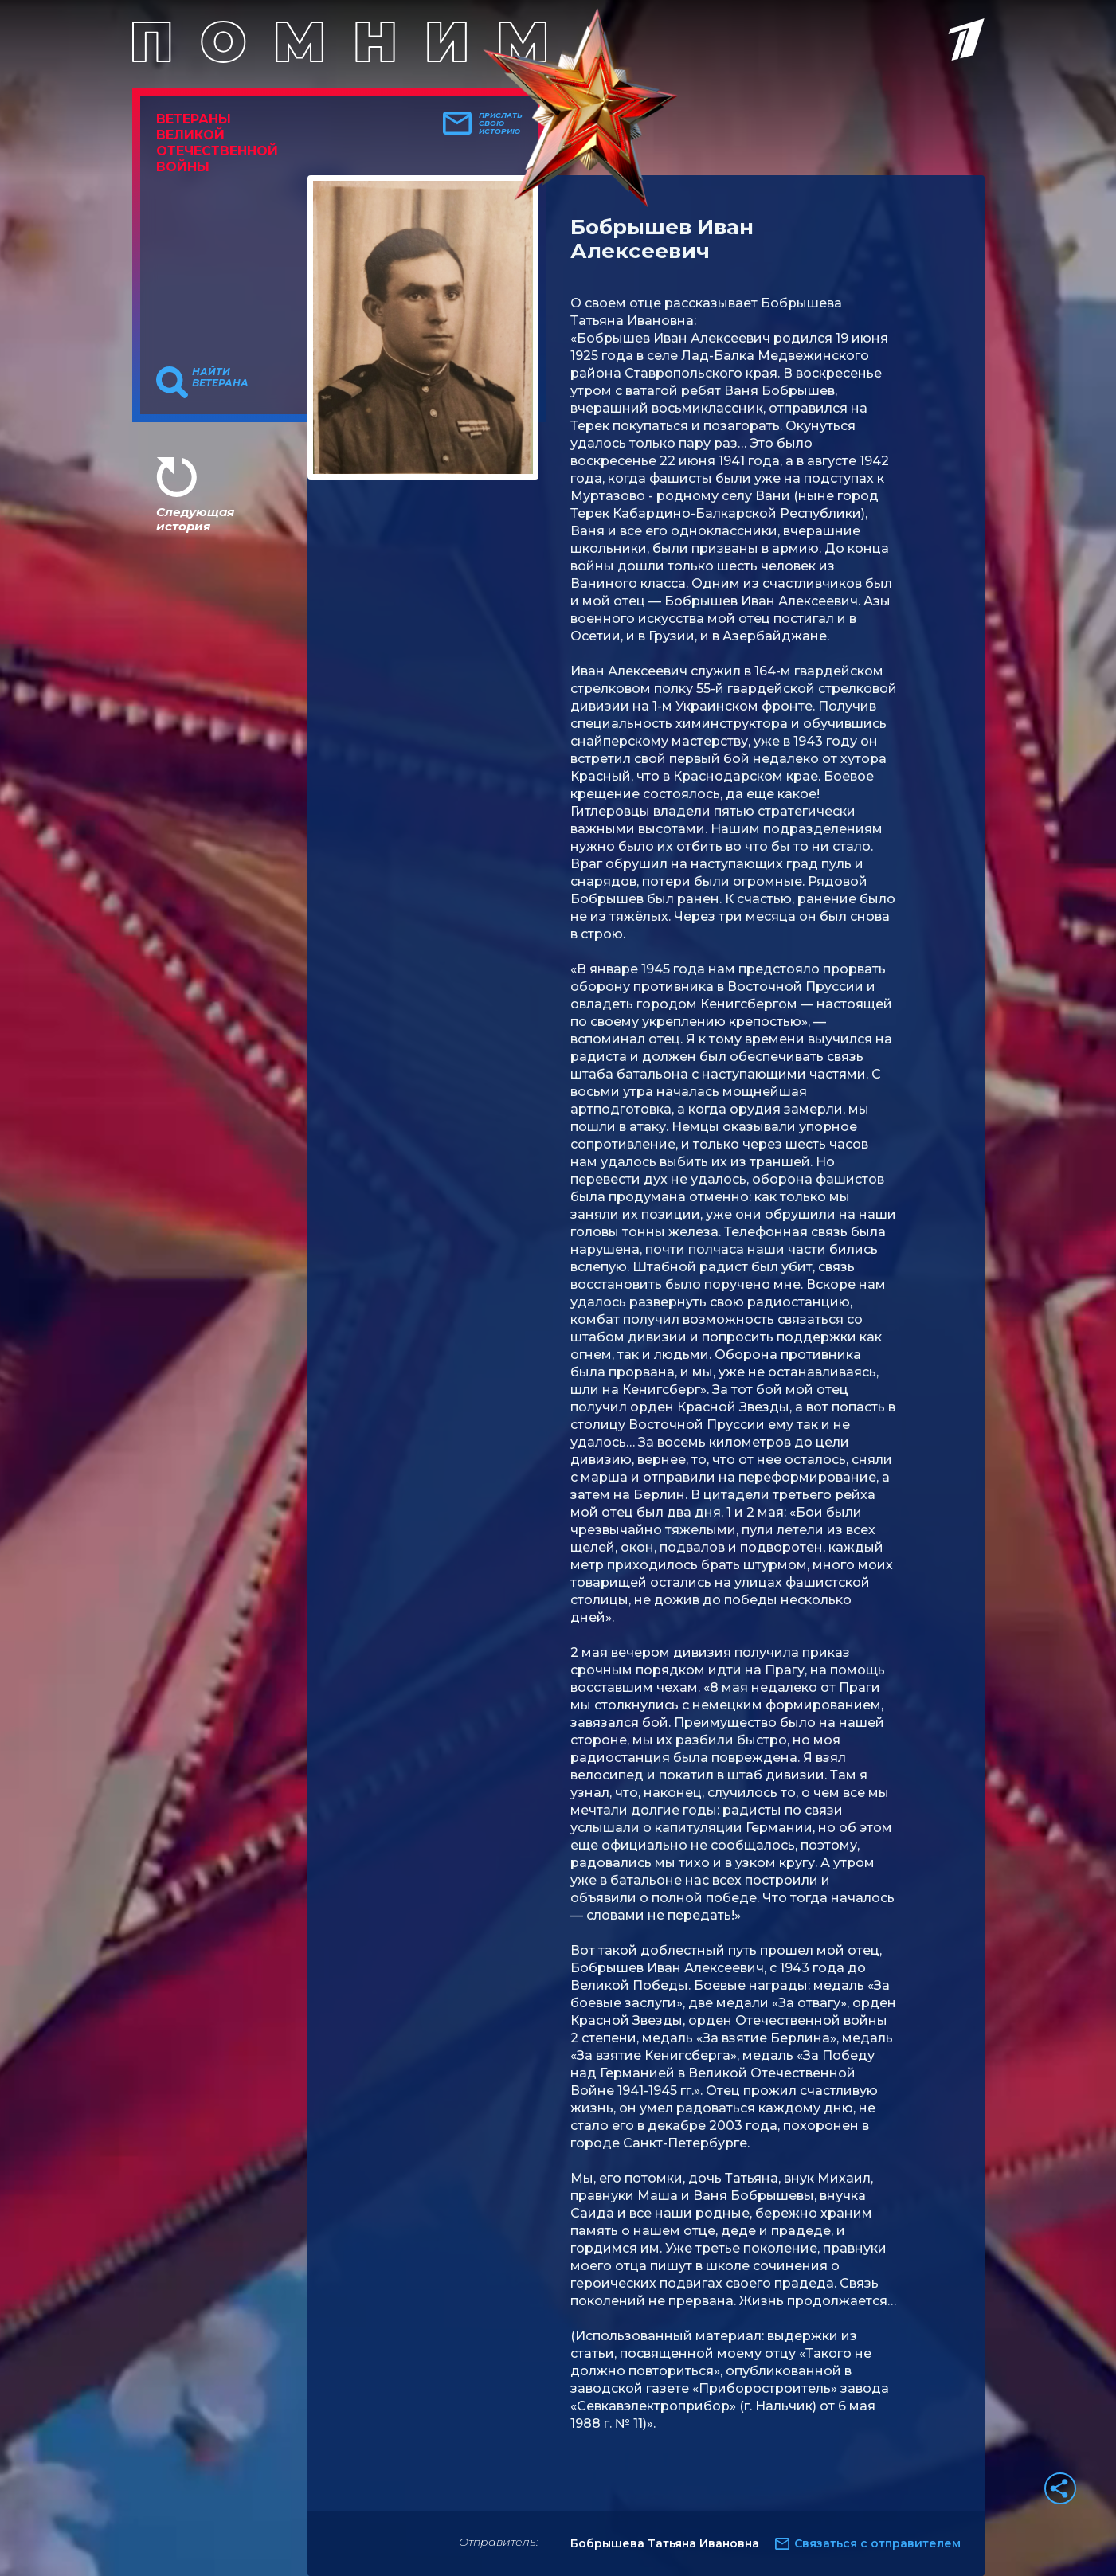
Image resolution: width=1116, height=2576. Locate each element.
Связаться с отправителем (877, 2543)
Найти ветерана (220, 377)
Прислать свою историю (501, 123)
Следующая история (195, 519)
